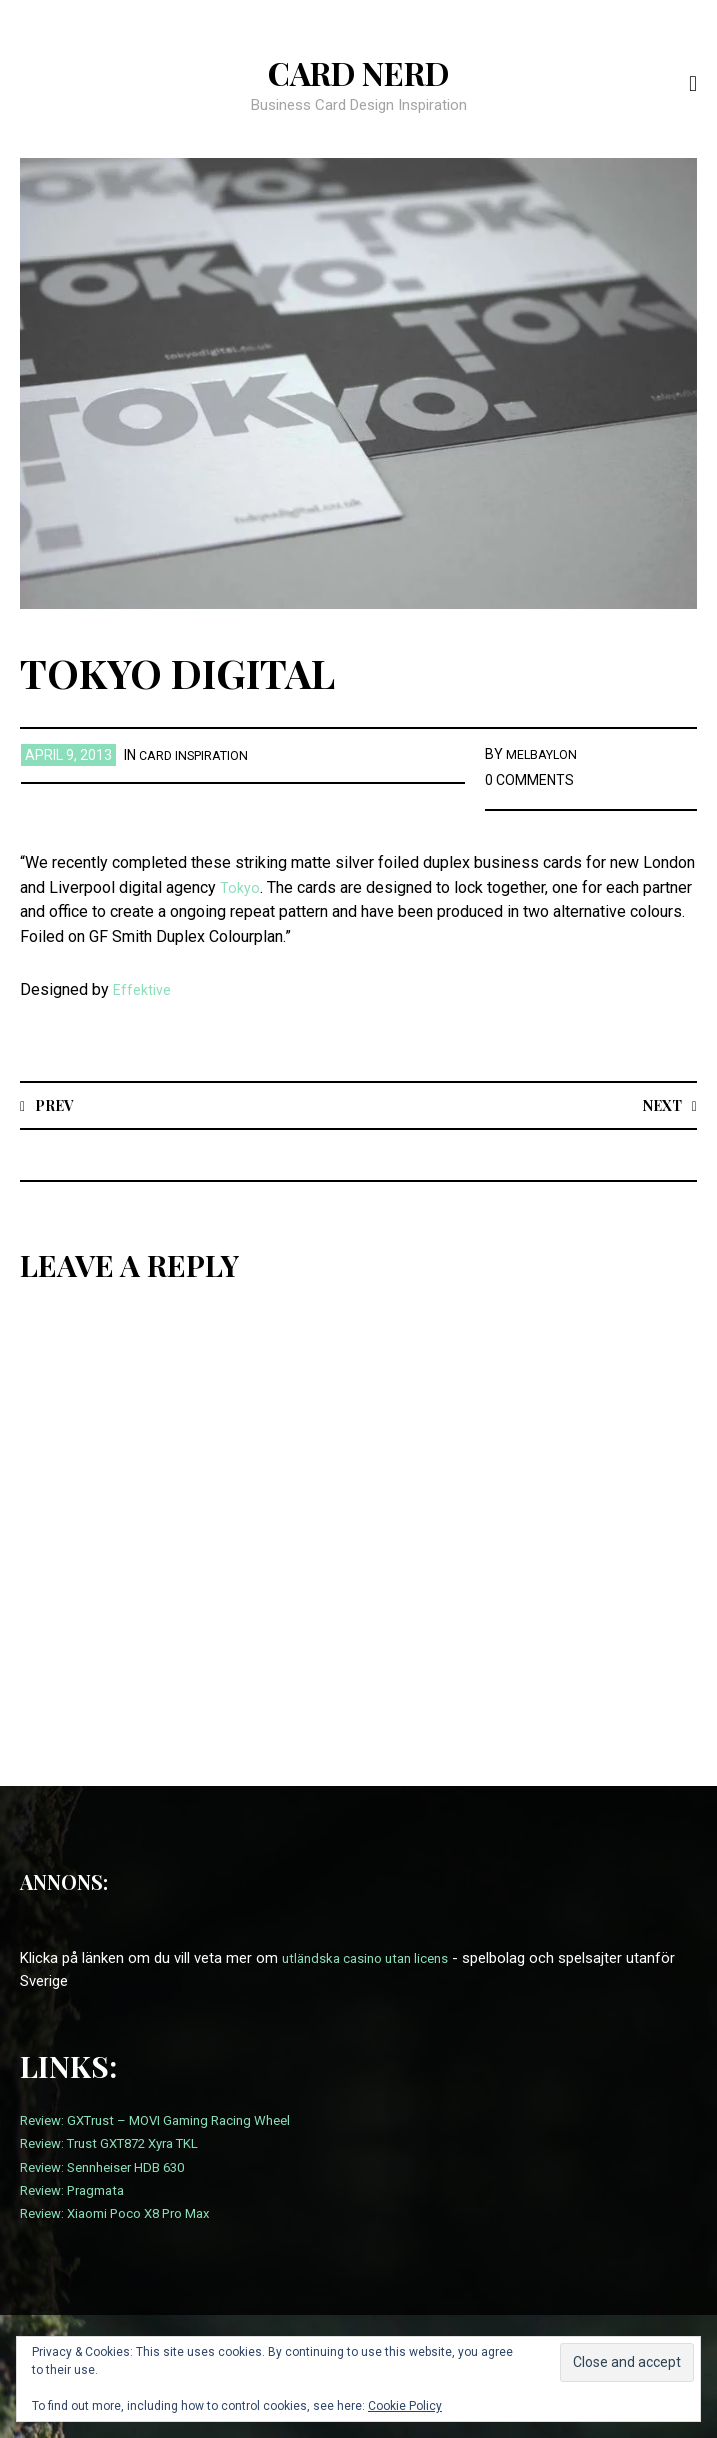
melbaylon (546, 754)
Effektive (145, 989)
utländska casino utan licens (375, 1959)
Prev (57, 1104)
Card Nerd (359, 71)
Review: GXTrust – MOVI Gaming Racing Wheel (172, 2121)
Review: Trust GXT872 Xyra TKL (122, 2144)
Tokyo (241, 887)
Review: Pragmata (78, 2191)
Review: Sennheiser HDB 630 (113, 2167)
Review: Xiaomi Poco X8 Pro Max (128, 2214)
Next (658, 1104)
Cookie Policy (405, 2406)
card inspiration (200, 755)
